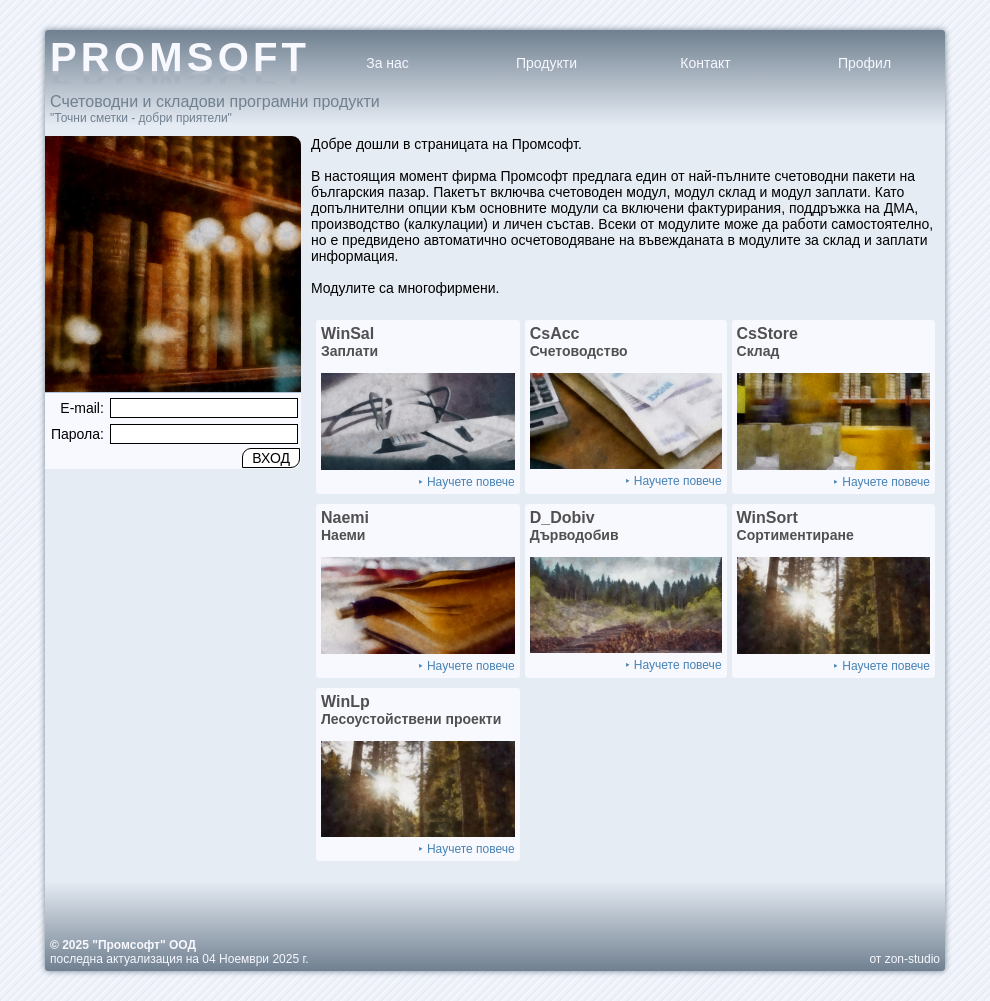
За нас (387, 63)
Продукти (546, 63)
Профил (864, 63)
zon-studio (912, 959)
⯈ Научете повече (466, 482)
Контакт (705, 63)
